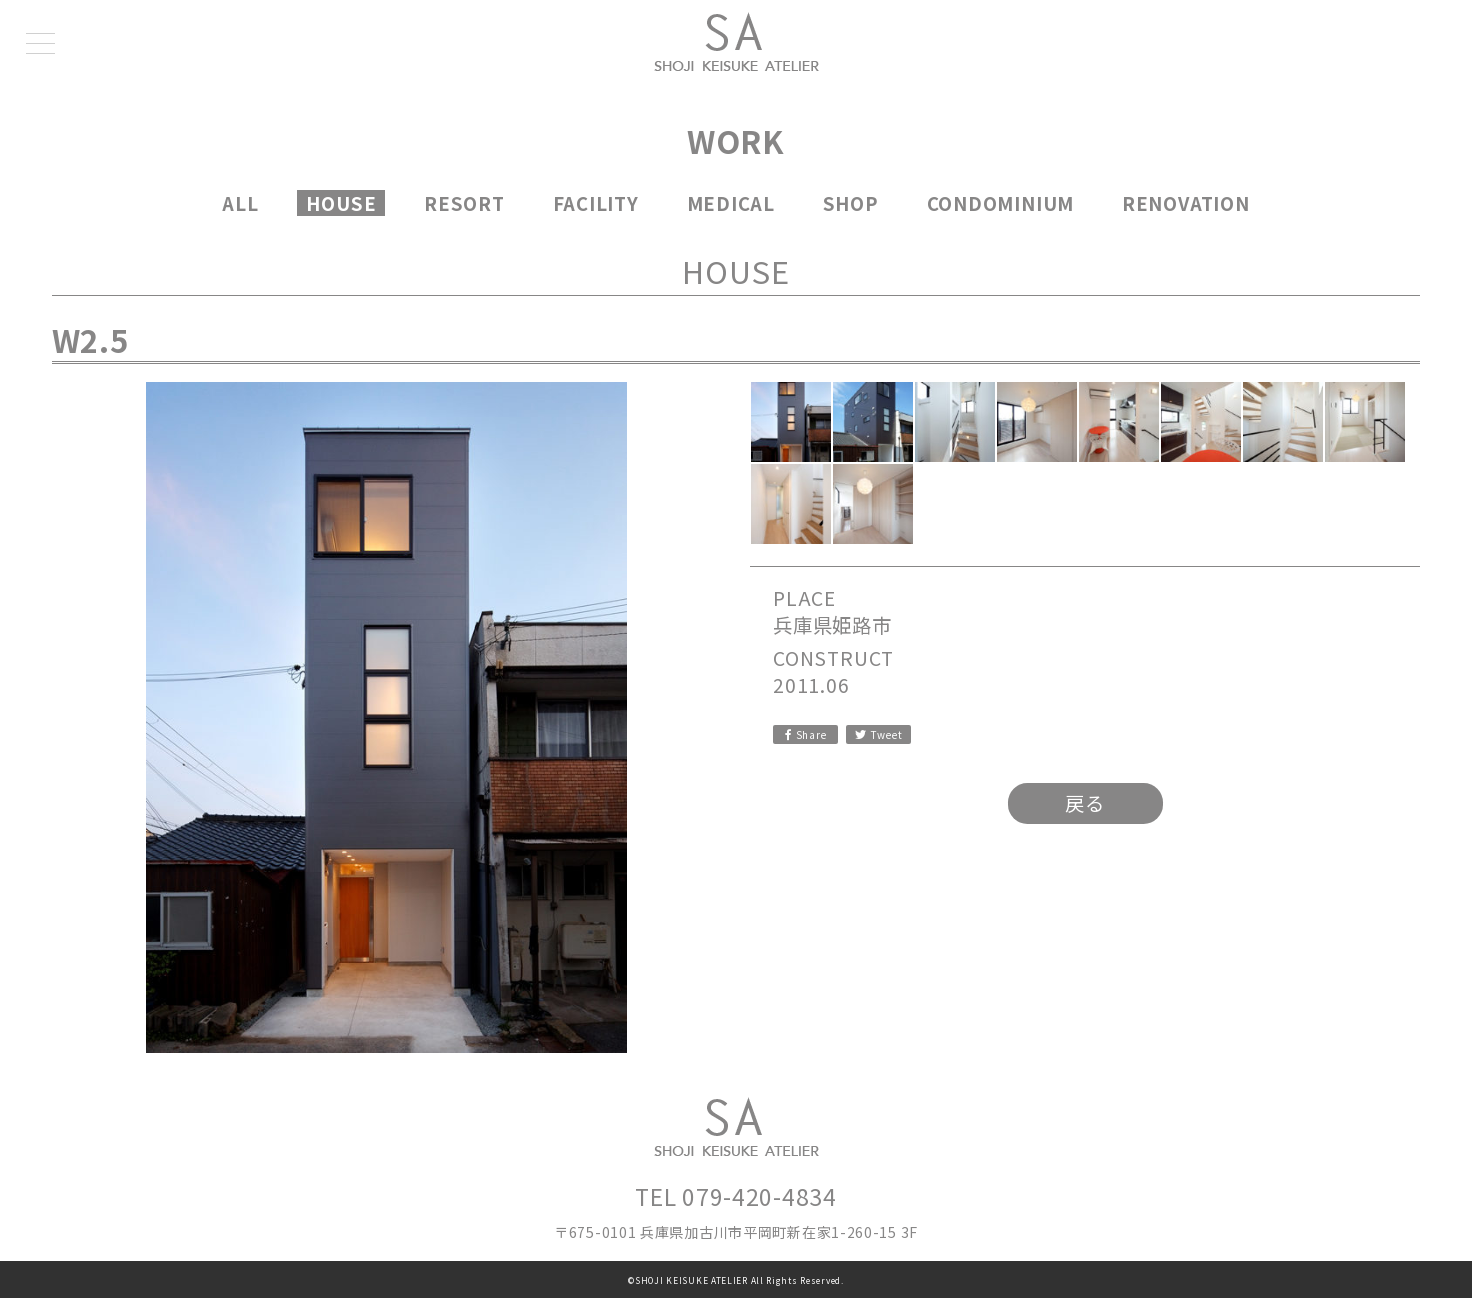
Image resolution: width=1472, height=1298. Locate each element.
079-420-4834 (759, 1196)
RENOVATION (1186, 203)
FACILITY (596, 203)
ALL (240, 203)
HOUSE (341, 203)
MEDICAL (731, 203)
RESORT (464, 203)
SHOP (851, 203)
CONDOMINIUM (1001, 203)
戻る (1085, 803)
